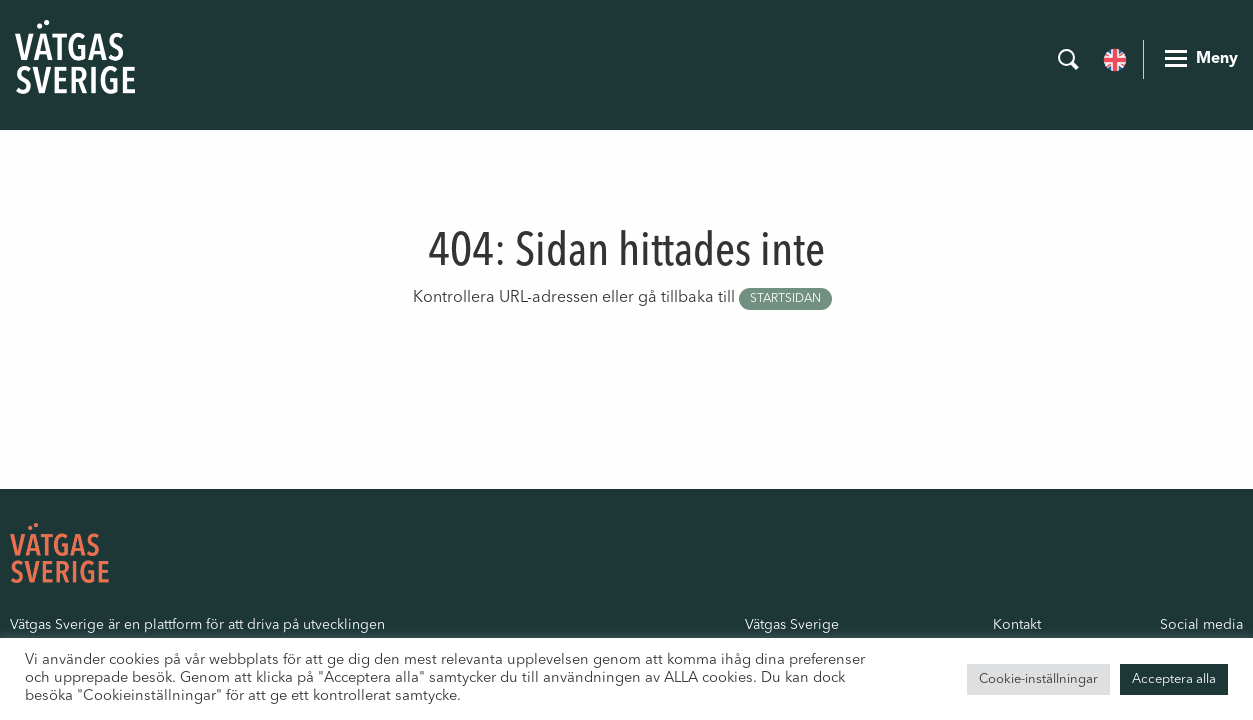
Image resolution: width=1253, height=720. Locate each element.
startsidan (785, 299)
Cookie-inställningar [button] (1038, 679)
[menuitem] (1115, 58)
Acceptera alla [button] (1174, 679)
